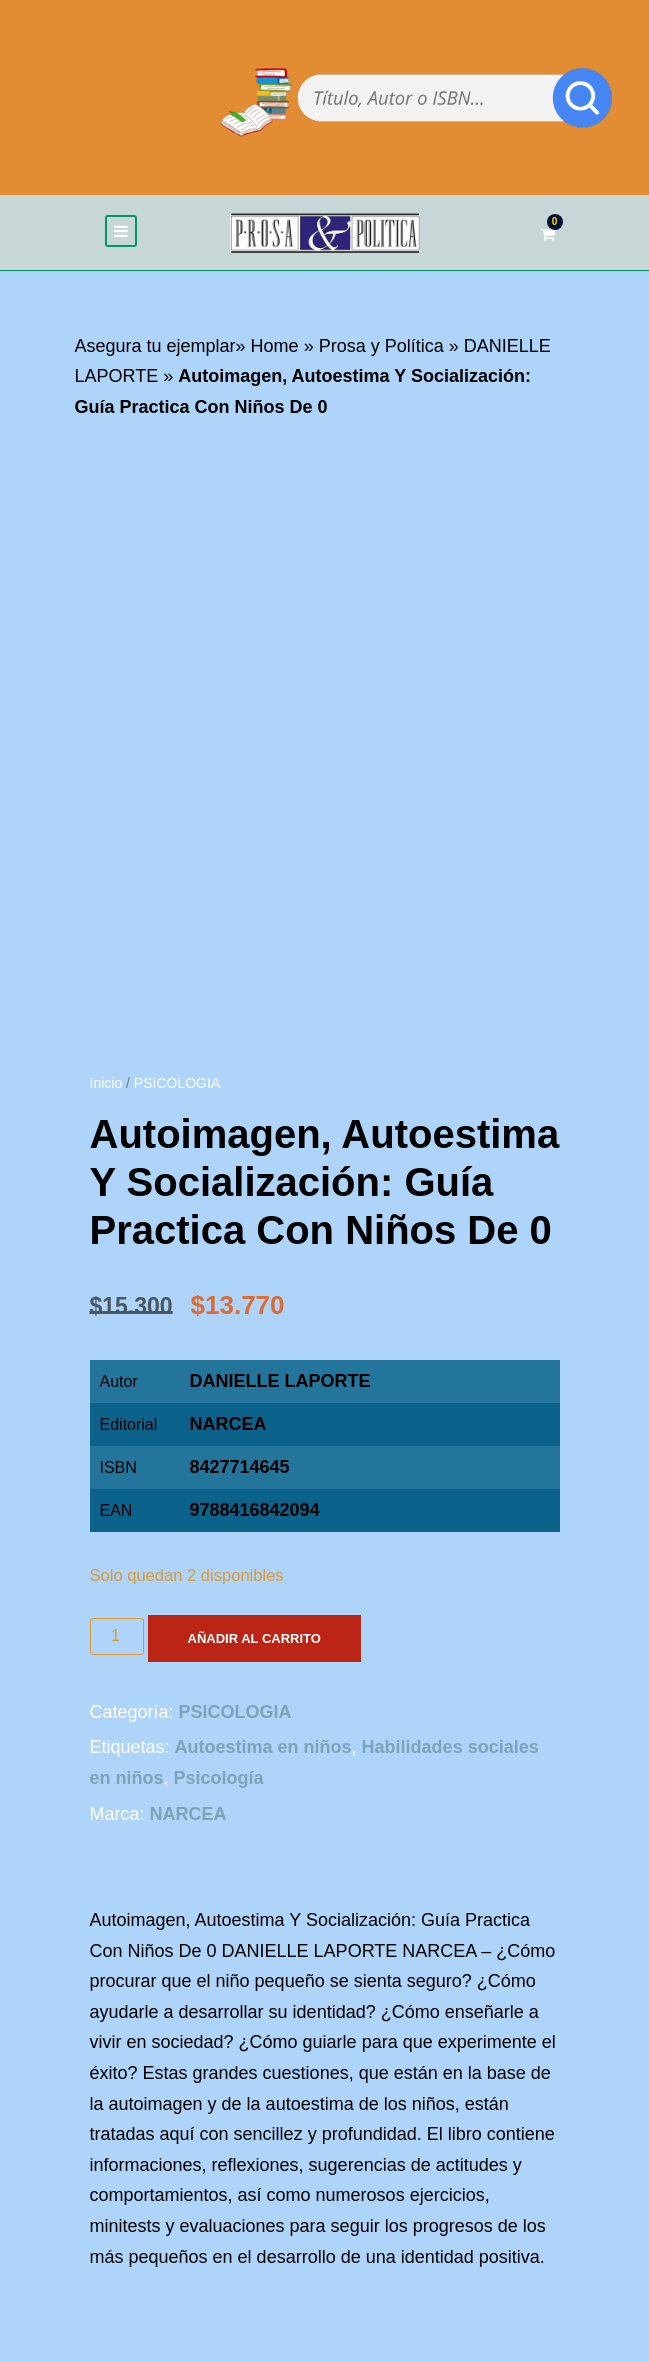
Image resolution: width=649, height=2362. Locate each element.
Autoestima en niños (263, 1747)
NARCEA (228, 1424)
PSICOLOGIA (177, 1083)
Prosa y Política (381, 346)
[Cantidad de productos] (117, 1636)
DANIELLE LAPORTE (280, 1381)
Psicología (219, 1778)
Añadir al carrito (254, 1638)
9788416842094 (255, 1510)
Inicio (106, 1083)
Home (275, 346)
